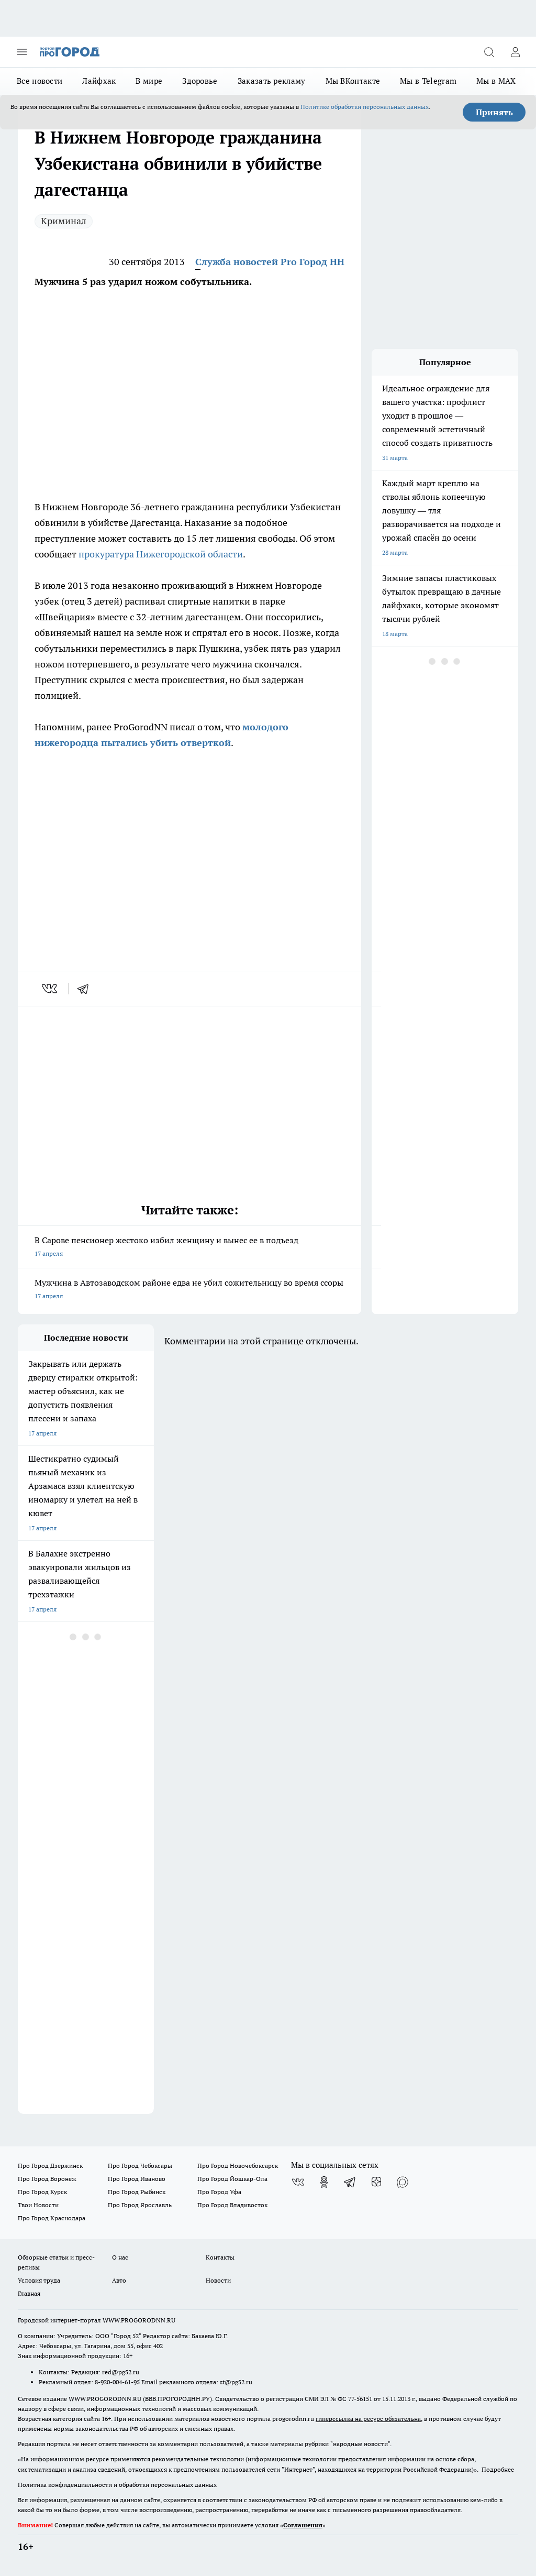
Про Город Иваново (136, 2179)
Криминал (63, 221)
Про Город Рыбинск (136, 2192)
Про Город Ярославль (140, 2205)
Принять (494, 112)
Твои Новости (38, 2205)
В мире (149, 81)
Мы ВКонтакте (353, 81)
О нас (120, 2257)
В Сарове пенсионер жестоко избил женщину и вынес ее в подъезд (189, 1247)
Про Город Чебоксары (140, 2165)
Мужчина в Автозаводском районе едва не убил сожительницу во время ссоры (189, 1290)
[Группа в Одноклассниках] (324, 2182)
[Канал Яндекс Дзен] (376, 2182)
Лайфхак (99, 81)
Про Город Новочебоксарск (237, 2165)
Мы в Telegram (428, 81)
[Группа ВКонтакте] (298, 2182)
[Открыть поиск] (488, 51)
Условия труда (39, 2280)
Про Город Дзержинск (50, 2165)
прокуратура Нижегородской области (161, 554)
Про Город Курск (42, 2192)
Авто (119, 2280)
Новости (218, 2280)
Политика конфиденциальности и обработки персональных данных (117, 2485)
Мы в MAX (496, 81)
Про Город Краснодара (51, 2218)
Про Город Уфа (219, 2192)
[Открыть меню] (22, 51)
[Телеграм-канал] (350, 2182)
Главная (29, 2293)
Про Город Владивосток (232, 2205)
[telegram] (86, 988)
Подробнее (498, 2469)
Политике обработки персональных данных (364, 107)
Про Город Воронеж (47, 2179)
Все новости (39, 81)
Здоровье (199, 81)
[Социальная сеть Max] (402, 2182)
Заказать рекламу (272, 81)
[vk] (50, 988)
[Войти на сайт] (515, 51)
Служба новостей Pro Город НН (269, 262)
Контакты (220, 2257)
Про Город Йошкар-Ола (232, 2179)
